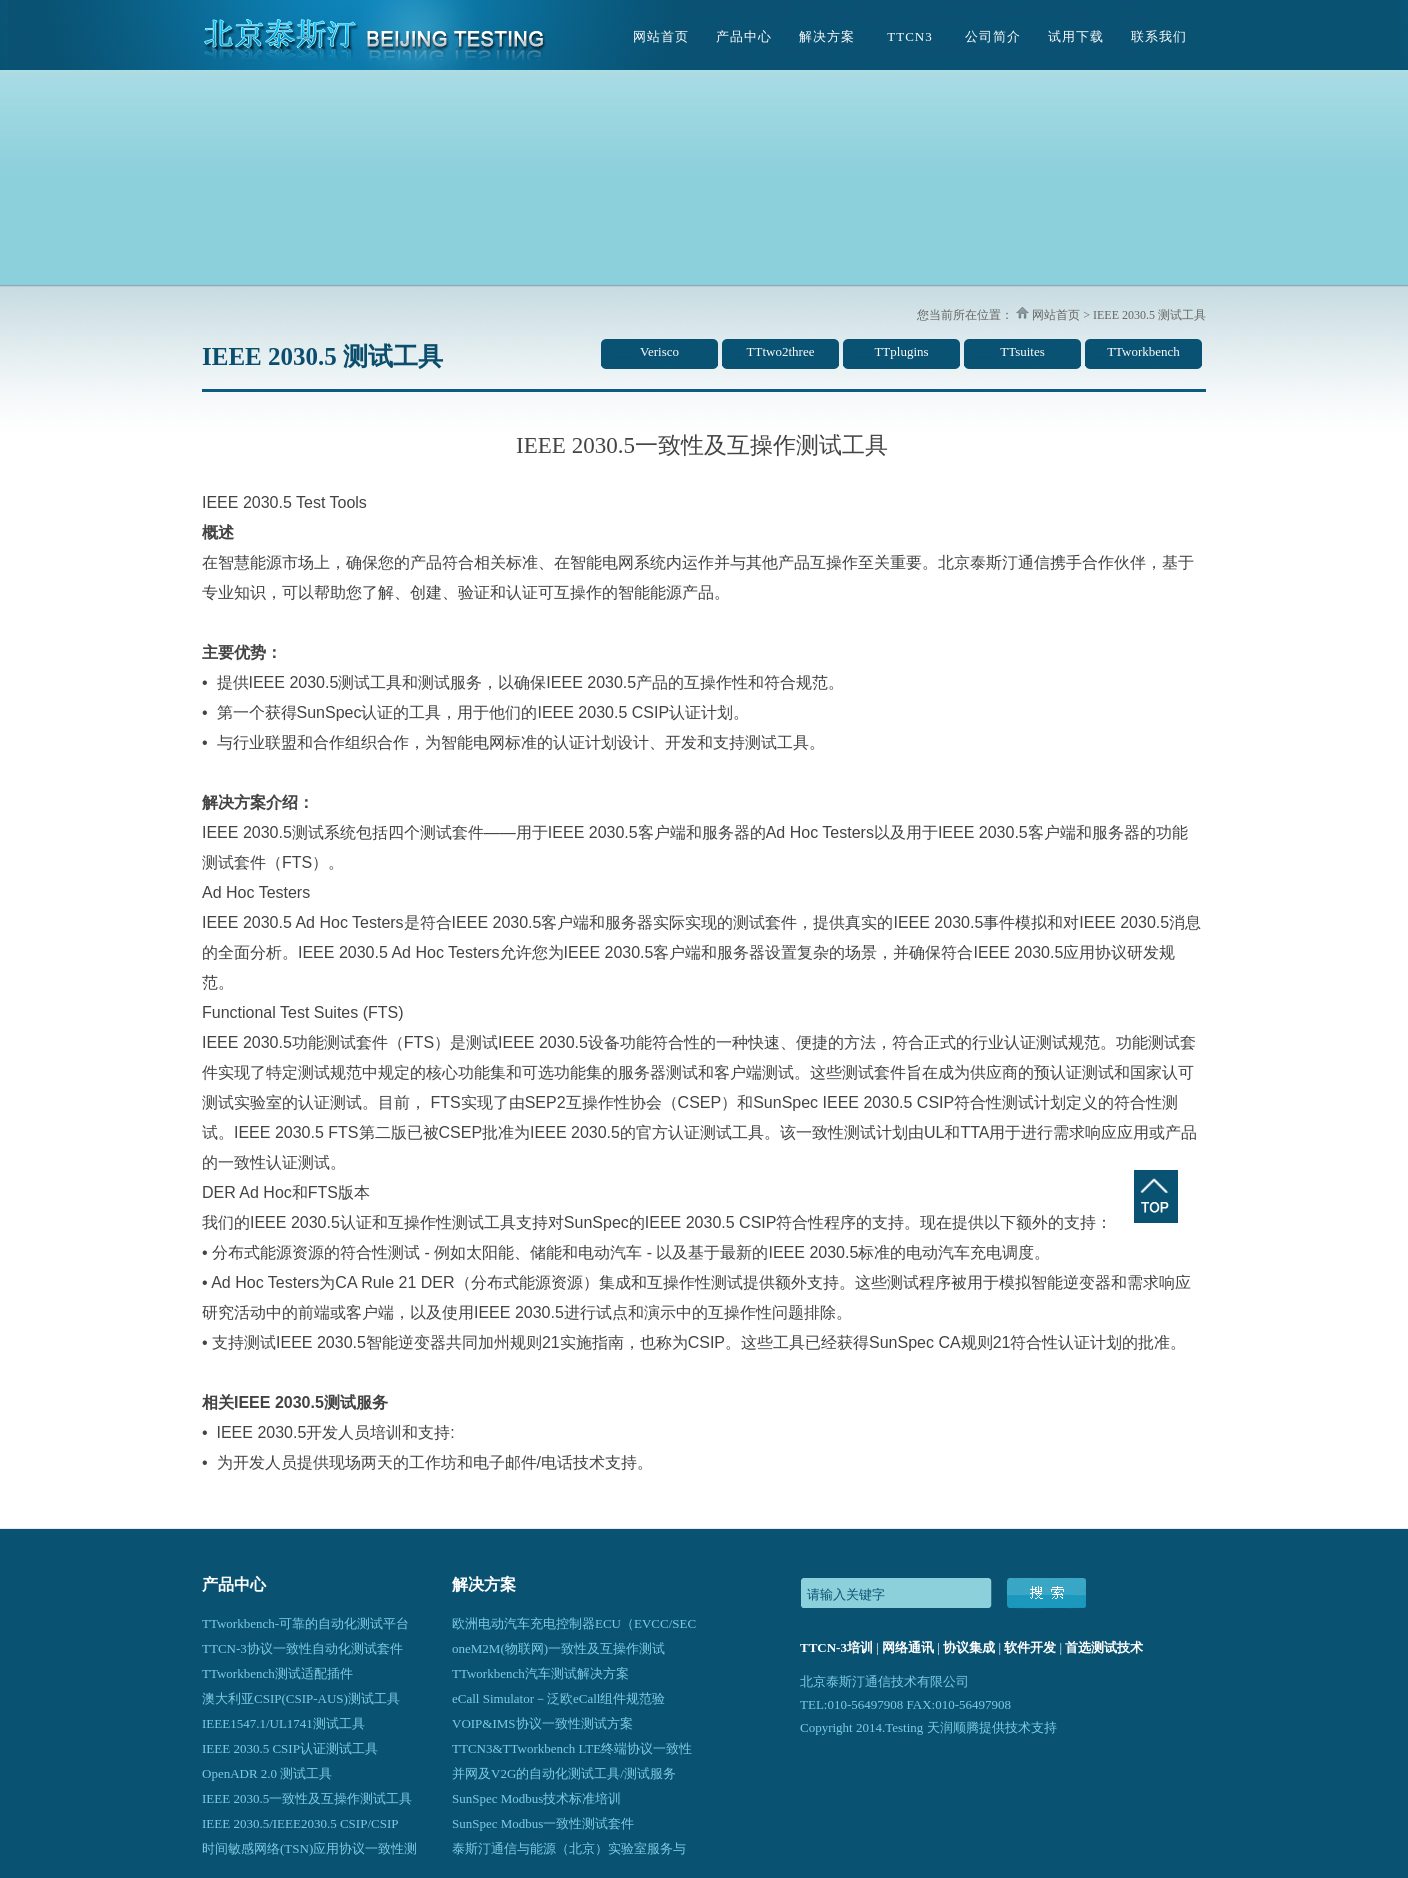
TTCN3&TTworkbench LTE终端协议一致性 (572, 1748)
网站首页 (661, 36)
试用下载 (1076, 36)
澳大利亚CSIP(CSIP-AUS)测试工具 (301, 1698)
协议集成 (969, 1647)
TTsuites (1022, 351)
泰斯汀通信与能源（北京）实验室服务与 (569, 1848)
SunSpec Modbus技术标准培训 (536, 1798)
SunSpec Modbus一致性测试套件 (543, 1823)
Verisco (659, 351)
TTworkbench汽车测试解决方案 (540, 1673)
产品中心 (744, 36)
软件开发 (1030, 1647)
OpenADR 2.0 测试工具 (267, 1773)
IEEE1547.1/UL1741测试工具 (283, 1723)
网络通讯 (908, 1647)
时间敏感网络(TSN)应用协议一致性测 (309, 1848)
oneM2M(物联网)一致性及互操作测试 (558, 1648)
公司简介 (993, 36)
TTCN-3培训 (836, 1647)
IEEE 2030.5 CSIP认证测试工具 (290, 1748)
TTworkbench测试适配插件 (277, 1673)
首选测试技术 (1104, 1647)
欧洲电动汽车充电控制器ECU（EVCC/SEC (574, 1623)
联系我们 (1159, 36)
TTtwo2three (781, 351)
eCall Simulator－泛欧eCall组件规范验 (558, 1698)
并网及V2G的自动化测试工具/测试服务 (564, 1773)
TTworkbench (1143, 351)
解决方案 (827, 36)
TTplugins (901, 351)
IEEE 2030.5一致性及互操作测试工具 (307, 1798)
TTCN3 (909, 36)
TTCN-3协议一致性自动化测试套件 (302, 1648)
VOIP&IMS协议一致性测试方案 (542, 1723)
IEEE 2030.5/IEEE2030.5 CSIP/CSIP (300, 1823)
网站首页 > (1059, 315)
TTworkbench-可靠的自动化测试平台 (305, 1623)
